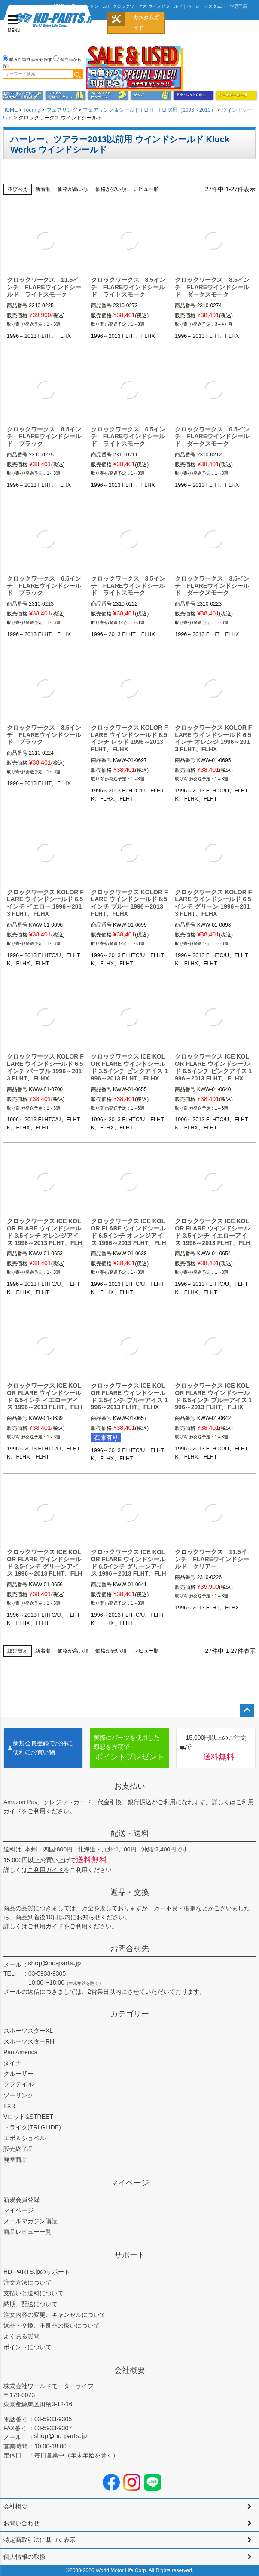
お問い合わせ (21, 2523)
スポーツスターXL (28, 2030)
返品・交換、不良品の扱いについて (51, 2325)
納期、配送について (30, 2304)
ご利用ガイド (45, 1869)
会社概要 (129, 2370)
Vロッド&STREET (28, 2116)
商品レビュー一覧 (27, 2231)
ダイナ (12, 2062)
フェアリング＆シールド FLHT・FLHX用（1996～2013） (149, 110)
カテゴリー (129, 2014)
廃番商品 (15, 2159)
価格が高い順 (73, 189)
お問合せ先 (129, 1948)
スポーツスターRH (28, 2041)
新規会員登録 (21, 2199)
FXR (9, 2105)
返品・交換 (129, 1892)
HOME (10, 110)
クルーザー (18, 2073)
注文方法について (27, 2282)
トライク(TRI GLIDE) (32, 2127)
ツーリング (18, 2095)
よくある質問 (21, 2336)
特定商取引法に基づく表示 (39, 2539)
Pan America (20, 2052)
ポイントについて (27, 2346)
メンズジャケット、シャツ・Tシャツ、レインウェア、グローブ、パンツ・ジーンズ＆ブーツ (65, 95)
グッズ (151, 95)
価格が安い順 (110, 189)
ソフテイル (18, 2084)
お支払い (129, 1786)
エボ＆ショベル (24, 2138)
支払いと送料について (33, 2293)
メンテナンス (23, 95)
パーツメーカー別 (236, 95)
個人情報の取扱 (24, 2556)
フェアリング (61, 110)
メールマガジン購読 (30, 2221)
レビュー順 (146, 189)
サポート (129, 2255)
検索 (77, 74)
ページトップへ (247, 1710)
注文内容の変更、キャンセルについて (54, 2314)
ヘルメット (108, 95)
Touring (31, 110)
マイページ (129, 2182)
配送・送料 (129, 1833)
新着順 (43, 189)
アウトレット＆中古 (193, 95)
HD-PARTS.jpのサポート (36, 2271)
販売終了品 (18, 2148)
